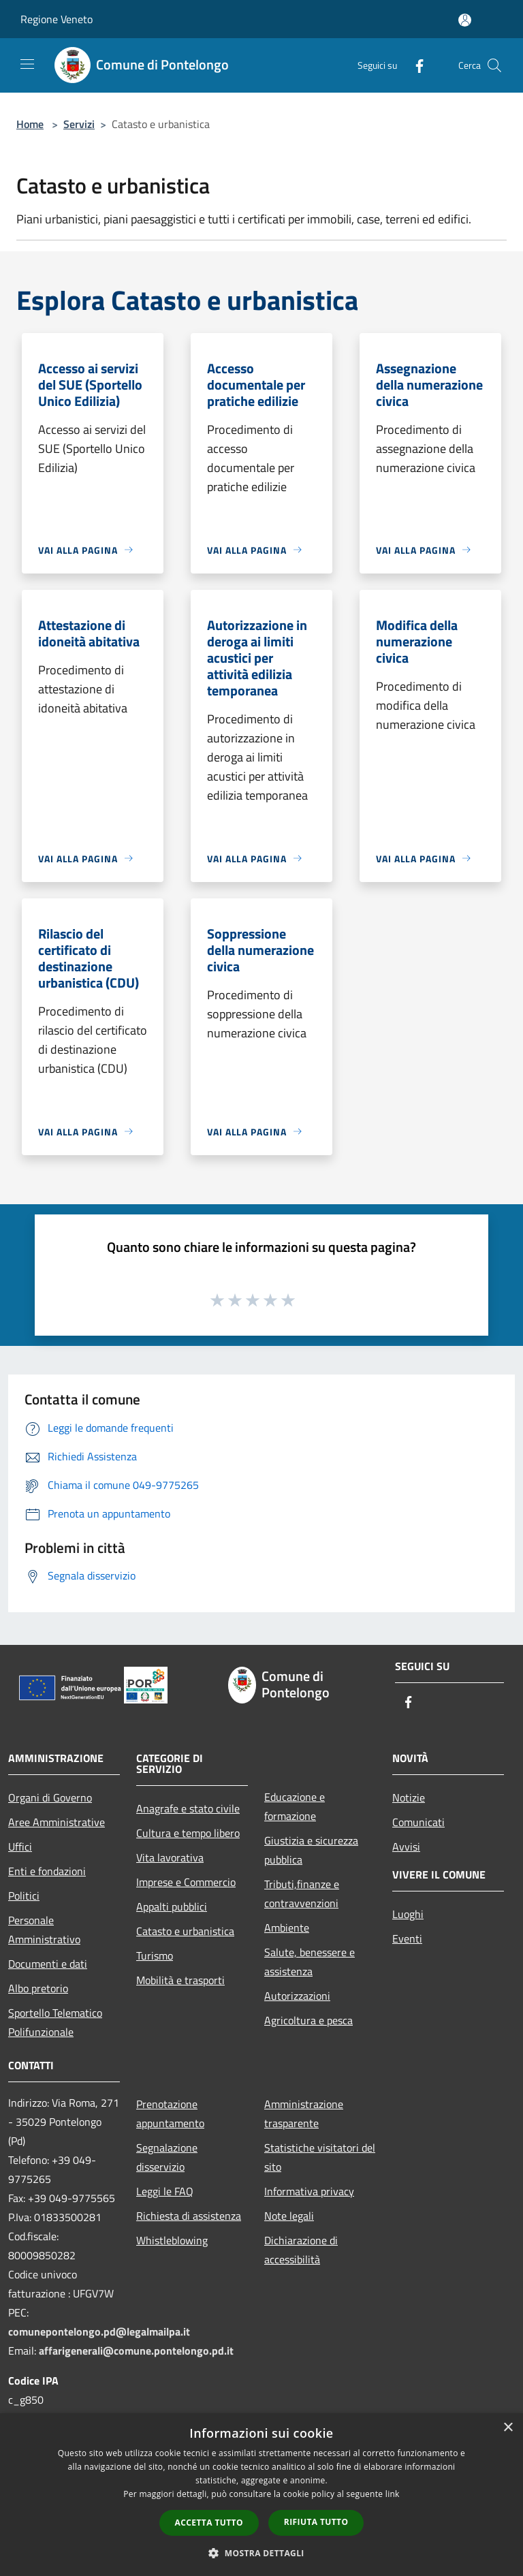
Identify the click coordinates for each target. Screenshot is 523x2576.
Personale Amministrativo (44, 1929)
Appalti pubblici (171, 1906)
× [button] (508, 2428)
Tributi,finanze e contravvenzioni (301, 1893)
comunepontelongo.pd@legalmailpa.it (99, 2331)
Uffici (20, 1846)
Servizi (79, 124)
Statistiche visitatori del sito (319, 2157)
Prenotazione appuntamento (170, 2113)
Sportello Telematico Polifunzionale (55, 2022)
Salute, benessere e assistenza (309, 1961)
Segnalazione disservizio (166, 2157)
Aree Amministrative (56, 1822)
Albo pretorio (38, 1988)
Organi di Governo (50, 1797)
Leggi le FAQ (164, 2191)
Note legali (289, 2216)
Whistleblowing (172, 2240)
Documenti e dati (47, 1963)
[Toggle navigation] (27, 64)
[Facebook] (414, 65)
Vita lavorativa (170, 1857)
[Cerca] (494, 65)
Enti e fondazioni (47, 1871)
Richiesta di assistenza (188, 2216)
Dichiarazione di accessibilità (301, 2249)
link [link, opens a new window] (392, 2494)
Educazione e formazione (294, 1806)
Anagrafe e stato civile (188, 1808)
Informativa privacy (309, 2191)
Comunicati (418, 1822)
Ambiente (286, 1927)
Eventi (407, 1938)
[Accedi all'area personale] (465, 20)
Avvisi (406, 1846)
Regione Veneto (56, 19)
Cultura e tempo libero (188, 1833)
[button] (261, 2553)
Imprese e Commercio (186, 1882)
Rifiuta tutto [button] (316, 2522)
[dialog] (261, 2494)
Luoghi (408, 1914)
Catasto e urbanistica (185, 1931)
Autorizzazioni (297, 1996)
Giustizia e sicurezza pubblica (311, 1850)
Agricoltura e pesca (308, 2020)
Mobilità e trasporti (180, 1980)
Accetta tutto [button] (209, 2522)
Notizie (408, 1797)
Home (30, 124)
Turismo (154, 1955)
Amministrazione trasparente (303, 2113)
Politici (23, 1895)
